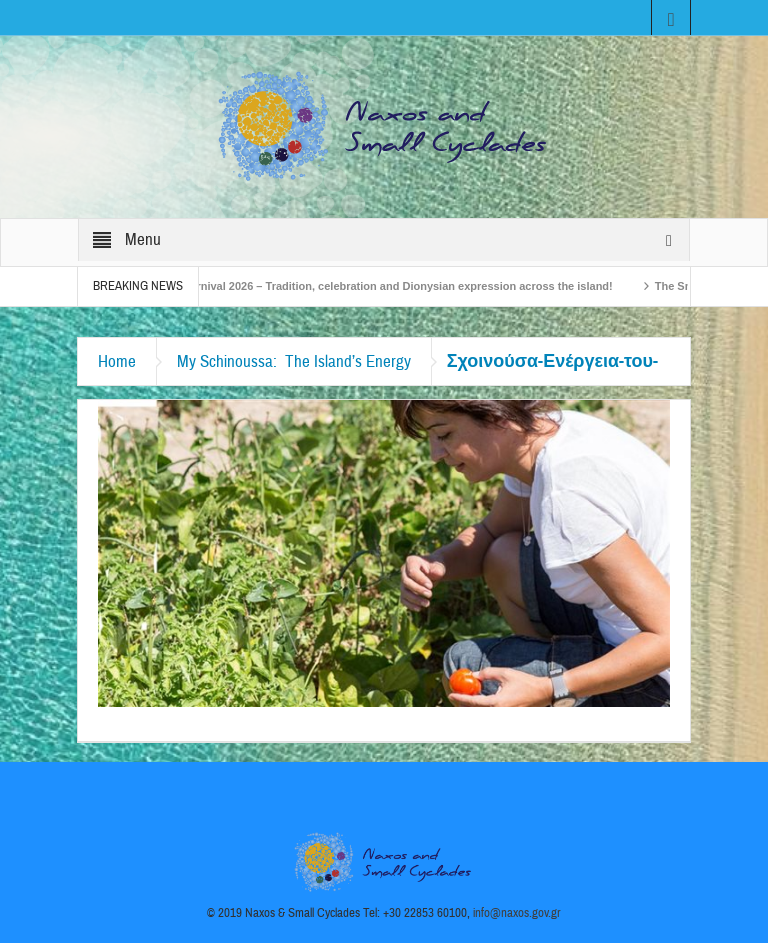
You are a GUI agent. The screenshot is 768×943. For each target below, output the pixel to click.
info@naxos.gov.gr (517, 913)
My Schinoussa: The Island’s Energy (294, 361)
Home (117, 361)
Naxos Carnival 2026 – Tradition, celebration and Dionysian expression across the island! (385, 286)
